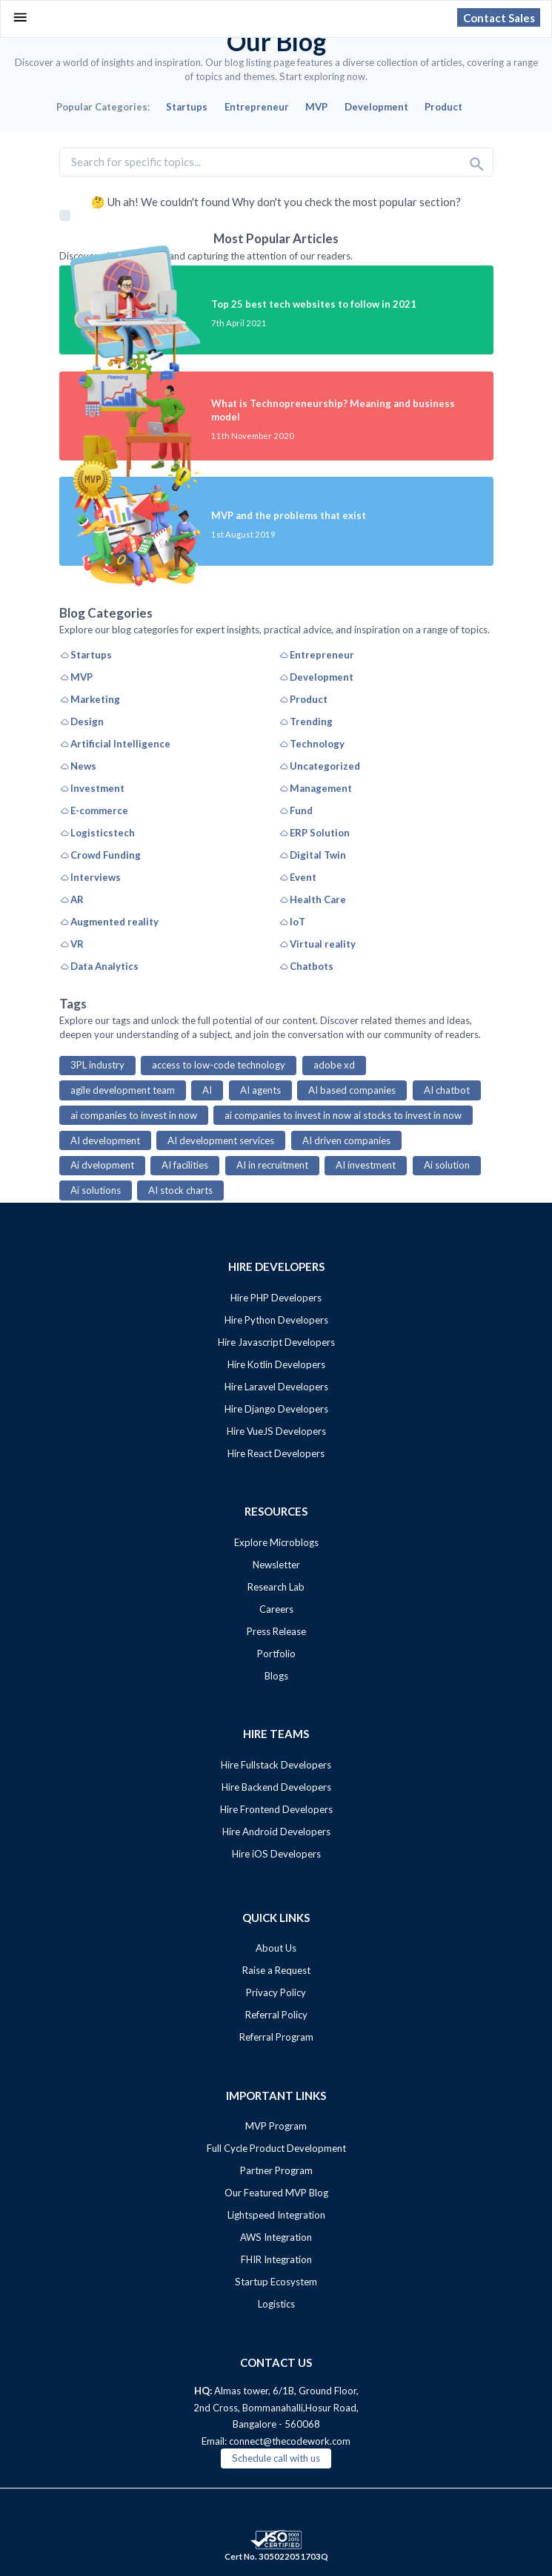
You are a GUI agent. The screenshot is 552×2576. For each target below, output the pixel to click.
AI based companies (352, 1090)
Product (303, 699)
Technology (312, 744)
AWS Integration (276, 2237)
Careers (276, 1609)
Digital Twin (312, 855)
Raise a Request (276, 1970)
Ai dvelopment (102, 1165)
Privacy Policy (276, 1992)
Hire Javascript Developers (276, 1342)
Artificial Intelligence (114, 744)
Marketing (89, 699)
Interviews (90, 877)
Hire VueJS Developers (276, 1431)
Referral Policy (276, 2015)
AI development (105, 1140)
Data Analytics (99, 966)
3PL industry (97, 1065)
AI (207, 1090)
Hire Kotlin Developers (276, 1364)
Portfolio (276, 1653)
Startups (85, 655)
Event (297, 877)
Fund (296, 810)
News (77, 766)
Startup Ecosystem (276, 2282)
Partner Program (276, 2170)
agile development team (122, 1090)
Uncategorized (319, 766)
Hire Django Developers (276, 1409)
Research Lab (276, 1587)
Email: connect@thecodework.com (276, 2441)
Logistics (276, 2304)
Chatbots (306, 966)
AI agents (260, 1090)
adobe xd (334, 1065)
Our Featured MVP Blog (276, 2193)
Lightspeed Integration (276, 2215)
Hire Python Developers (276, 1320)
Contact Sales (499, 17)
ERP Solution (314, 833)
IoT (292, 922)
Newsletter (276, 1565)
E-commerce (93, 810)
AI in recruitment (272, 1165)
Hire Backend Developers (276, 1787)
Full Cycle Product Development (276, 2148)
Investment (91, 788)
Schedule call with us (276, 2458)
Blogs (276, 1676)
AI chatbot (447, 1090)
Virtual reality (317, 944)
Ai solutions (95, 1190)
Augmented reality (109, 922)
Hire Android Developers (276, 1831)
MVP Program (276, 2126)
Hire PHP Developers (276, 1298)
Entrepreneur (316, 655)
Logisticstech (97, 833)
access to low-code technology (218, 1065)
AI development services (220, 1140)
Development (316, 677)
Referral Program (276, 2037)
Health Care (312, 899)
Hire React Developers (276, 1453)
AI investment (366, 1165)
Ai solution (447, 1165)
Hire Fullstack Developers (276, 1765)
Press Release (276, 1631)
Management (315, 788)
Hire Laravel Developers (276, 1387)
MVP (76, 677)
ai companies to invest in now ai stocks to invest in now (343, 1115)
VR (71, 944)
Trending (306, 721)
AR (71, 899)
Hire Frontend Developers (276, 1809)
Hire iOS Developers (276, 1854)
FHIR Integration (276, 2259)
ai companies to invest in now (133, 1115)
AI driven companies (346, 1140)
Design (81, 721)
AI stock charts (180, 1190)
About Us (276, 1948)
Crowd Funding (100, 855)
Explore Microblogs (276, 1542)
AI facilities (185, 1165)
